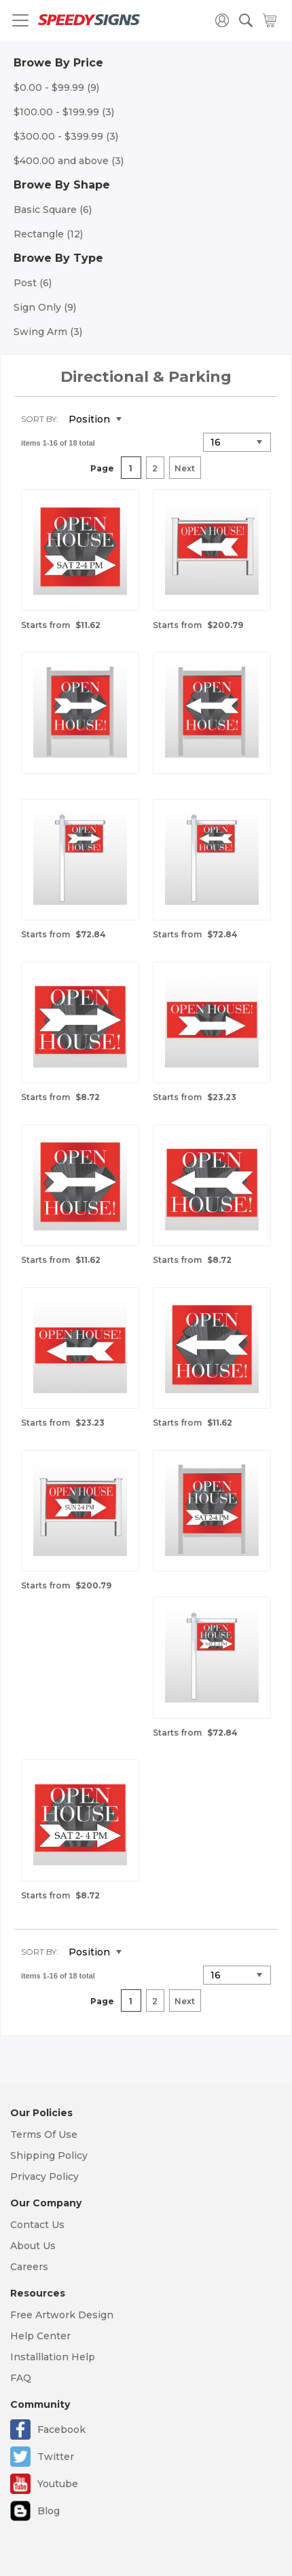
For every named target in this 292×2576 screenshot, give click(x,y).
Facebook (61, 2429)
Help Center (40, 2336)
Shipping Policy (49, 2155)
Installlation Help (52, 2357)
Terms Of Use (43, 2134)
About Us (33, 2246)
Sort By (38, 419)
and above (69, 161)
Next (185, 468)
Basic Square (53, 209)
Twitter (55, 2457)
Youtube (57, 2484)
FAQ (20, 2378)
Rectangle (48, 234)
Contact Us (37, 2225)
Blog (48, 2511)
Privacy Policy (44, 2176)
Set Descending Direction (142, 420)
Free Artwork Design (61, 2315)
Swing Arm (48, 331)
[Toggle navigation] (20, 20)
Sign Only (45, 307)
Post (33, 283)
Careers (29, 2267)
